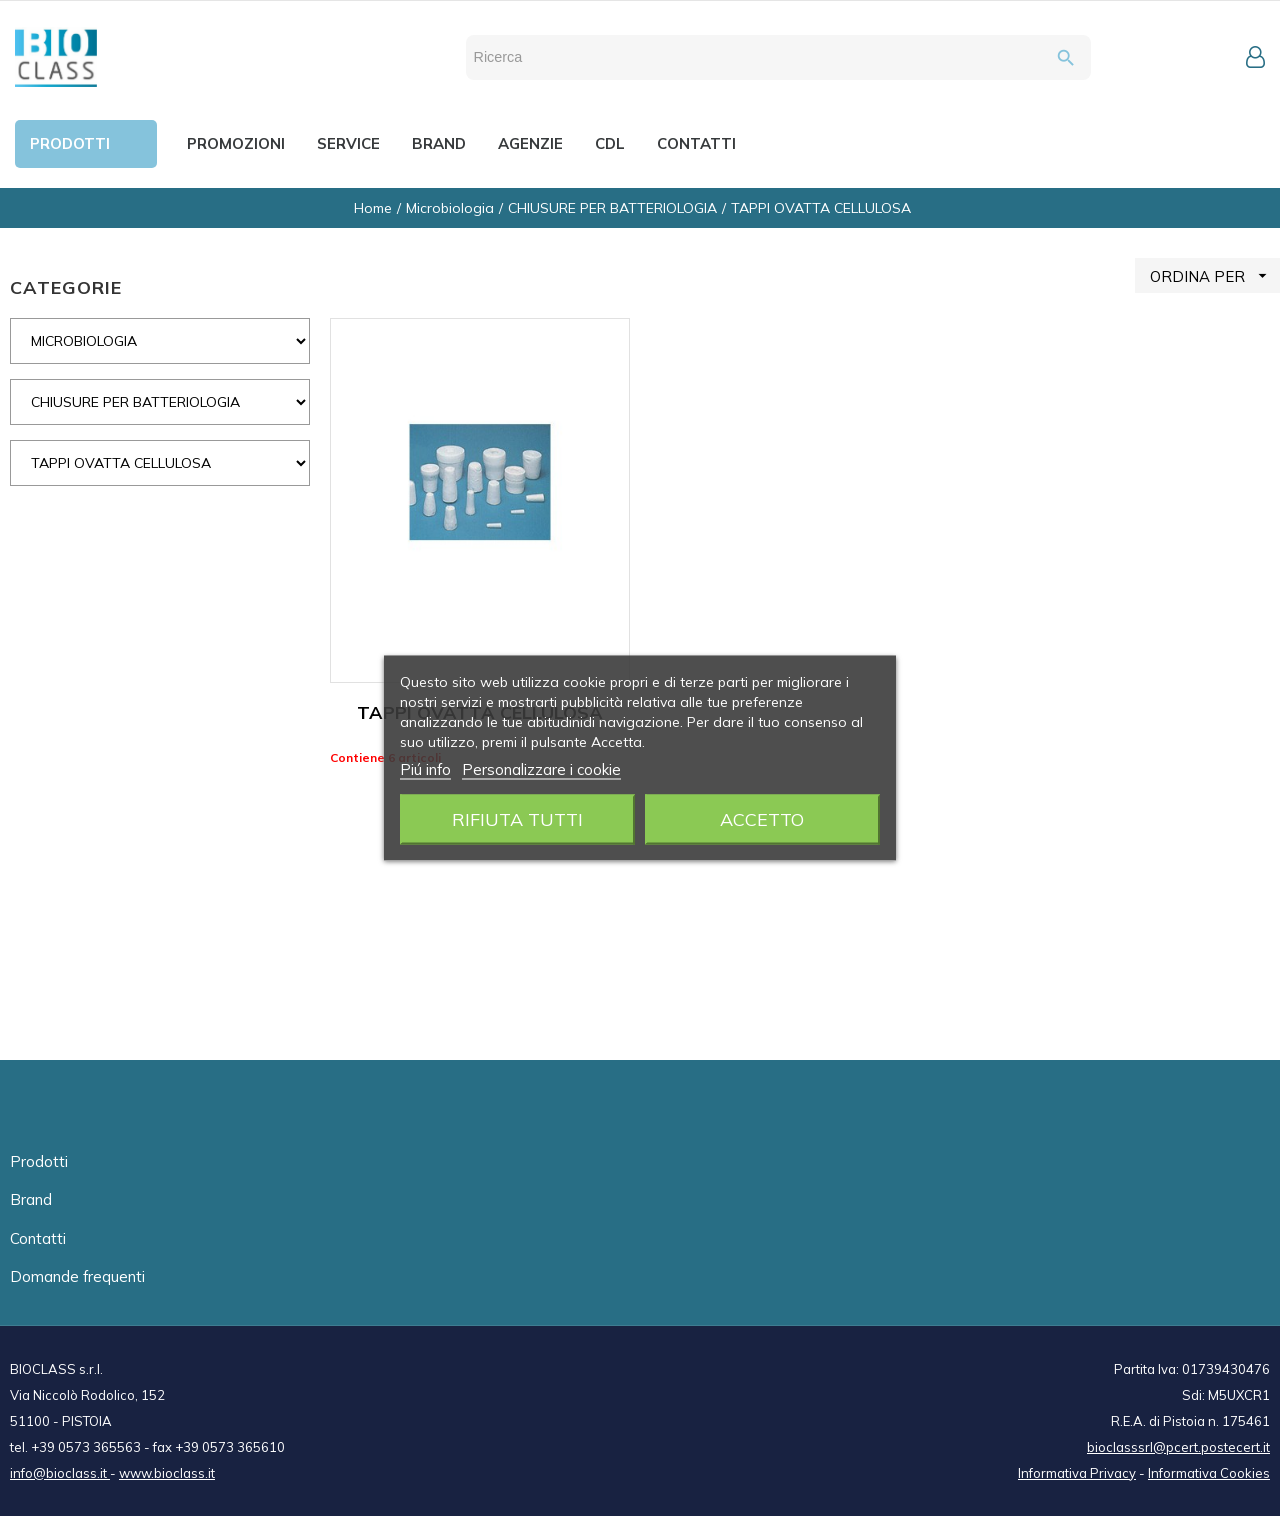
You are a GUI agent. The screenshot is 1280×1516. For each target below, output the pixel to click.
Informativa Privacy (1077, 1473)
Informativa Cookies (1209, 1473)
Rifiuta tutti (517, 819)
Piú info (425, 769)
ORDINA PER (1215, 275)
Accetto (762, 819)
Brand (31, 1199)
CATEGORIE (66, 287)
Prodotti (39, 1161)
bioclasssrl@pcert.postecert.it (1178, 1447)
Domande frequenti (77, 1276)
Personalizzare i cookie (541, 769)
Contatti (38, 1238)
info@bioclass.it (60, 1473)
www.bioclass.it (167, 1473)
